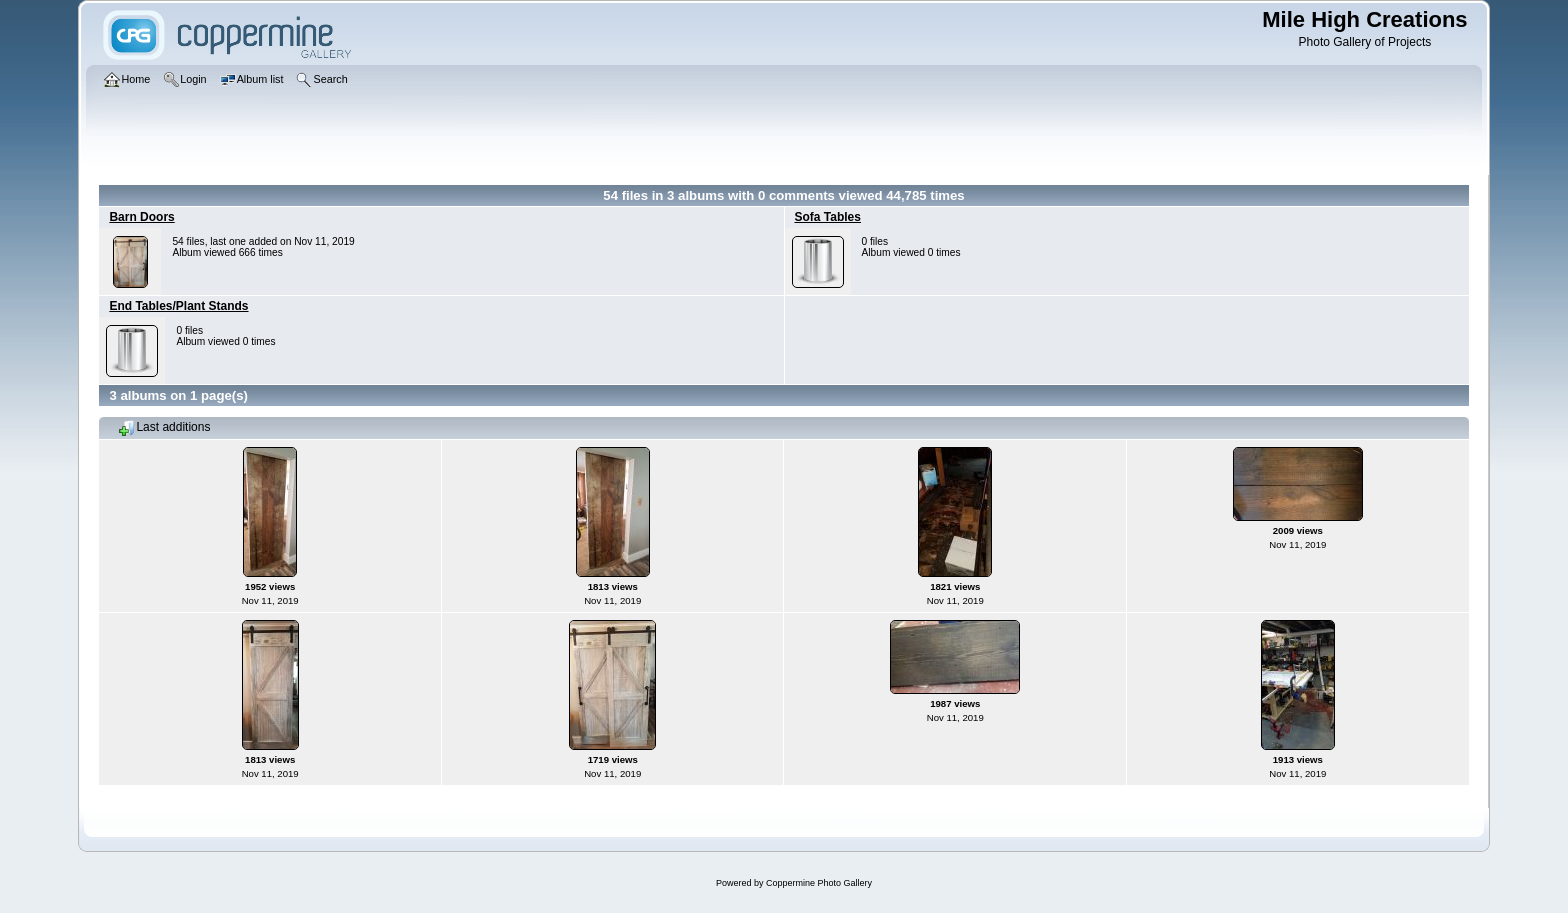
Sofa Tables (828, 217)
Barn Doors (141, 217)
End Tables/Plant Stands (178, 306)
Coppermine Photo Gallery (819, 883)
